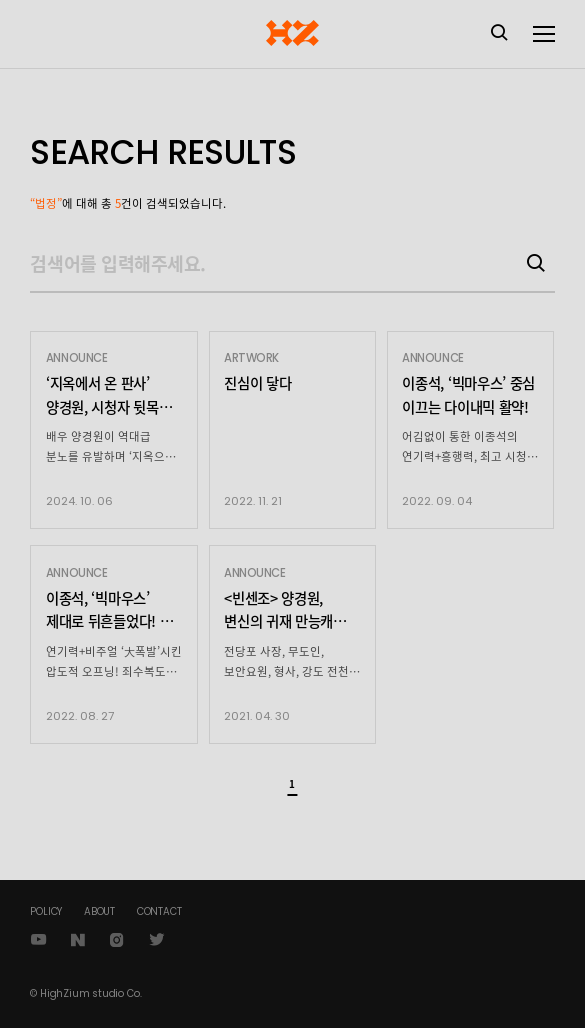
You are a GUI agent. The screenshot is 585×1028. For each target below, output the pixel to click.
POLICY (46, 911)
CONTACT (159, 911)
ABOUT (99, 911)
